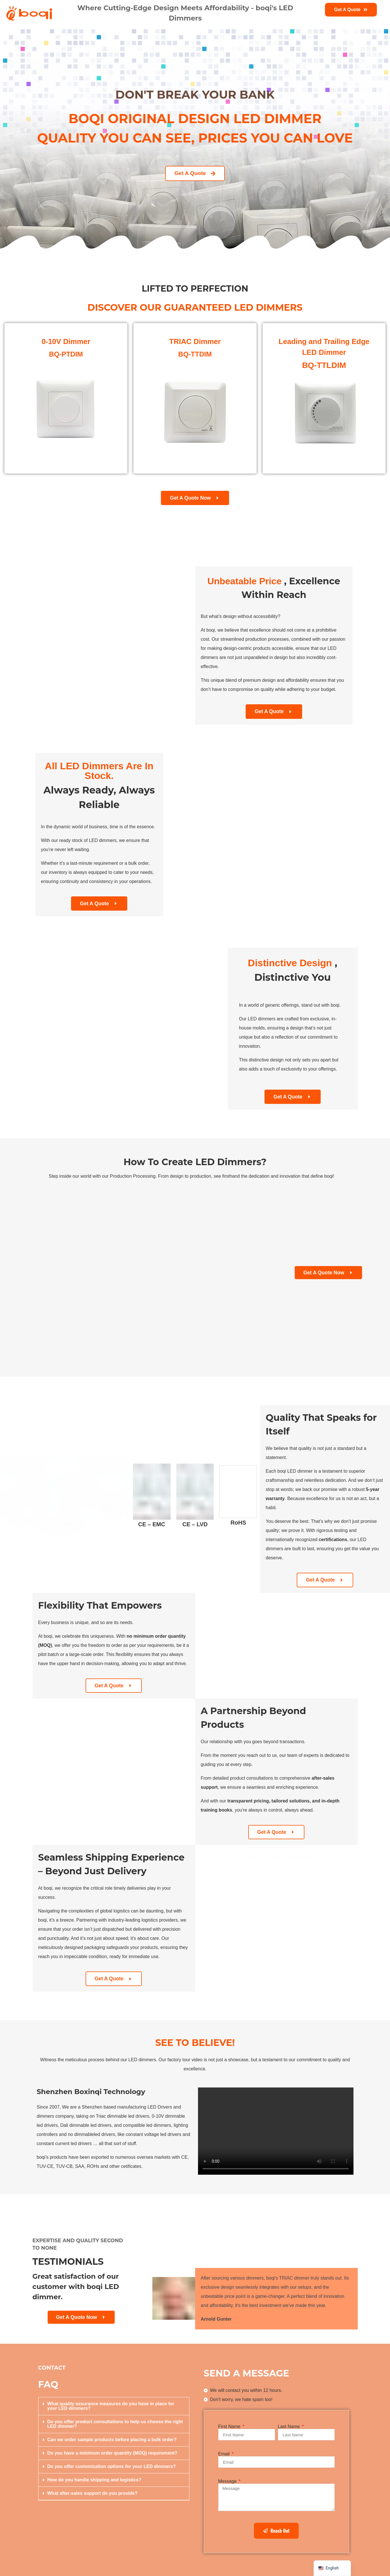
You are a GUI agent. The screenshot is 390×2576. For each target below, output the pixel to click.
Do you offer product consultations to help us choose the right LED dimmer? (115, 2424)
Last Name (289, 2426)
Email (224, 2454)
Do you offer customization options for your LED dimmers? (111, 2466)
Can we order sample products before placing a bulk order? (112, 2439)
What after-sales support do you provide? (92, 2493)
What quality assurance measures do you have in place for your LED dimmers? (110, 2406)
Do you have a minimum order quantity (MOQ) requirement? (112, 2453)
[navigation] (332, 2568)
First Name (230, 2426)
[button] (114, 2406)
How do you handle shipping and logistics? (94, 2479)
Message (228, 2481)
